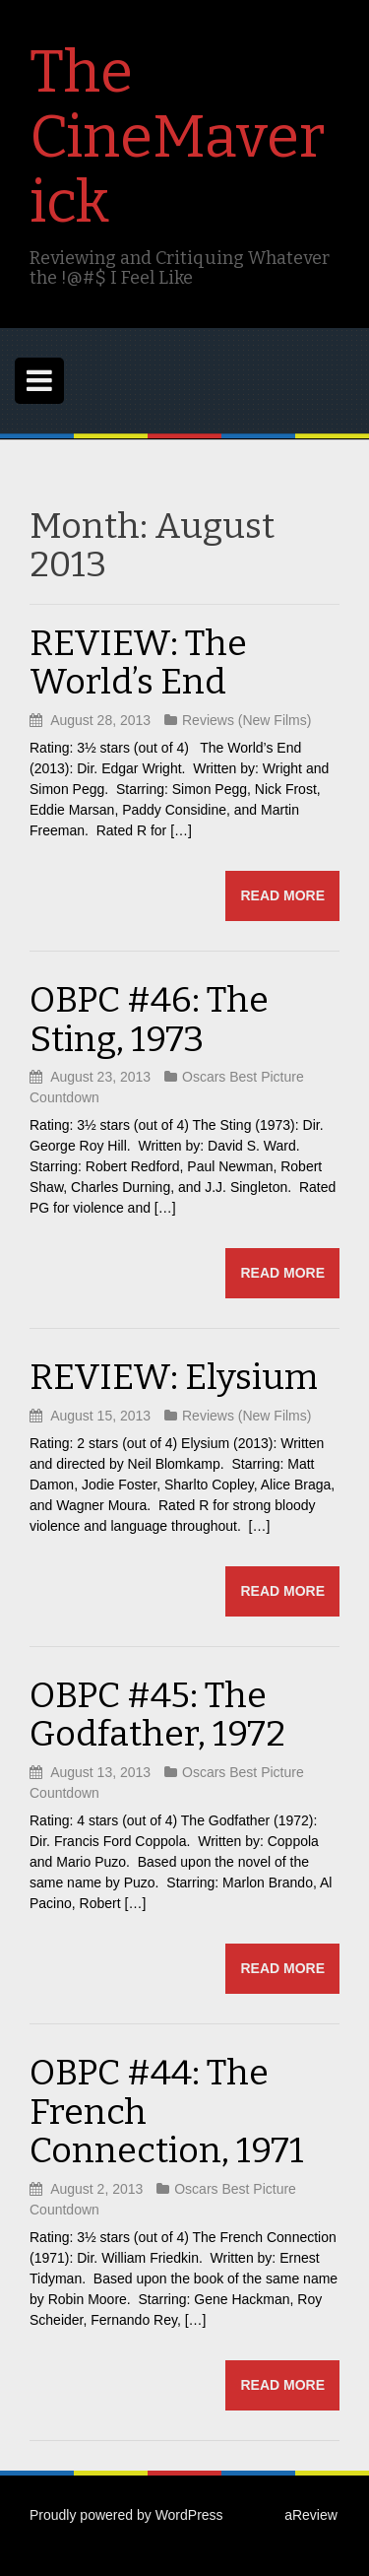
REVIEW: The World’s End (138, 663)
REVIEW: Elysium (174, 1377)
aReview (311, 2515)
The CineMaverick (177, 136)
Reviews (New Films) (246, 720)
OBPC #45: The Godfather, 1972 (157, 1715)
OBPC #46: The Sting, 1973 (149, 1019)
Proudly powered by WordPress (126, 2515)
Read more (282, 895)
